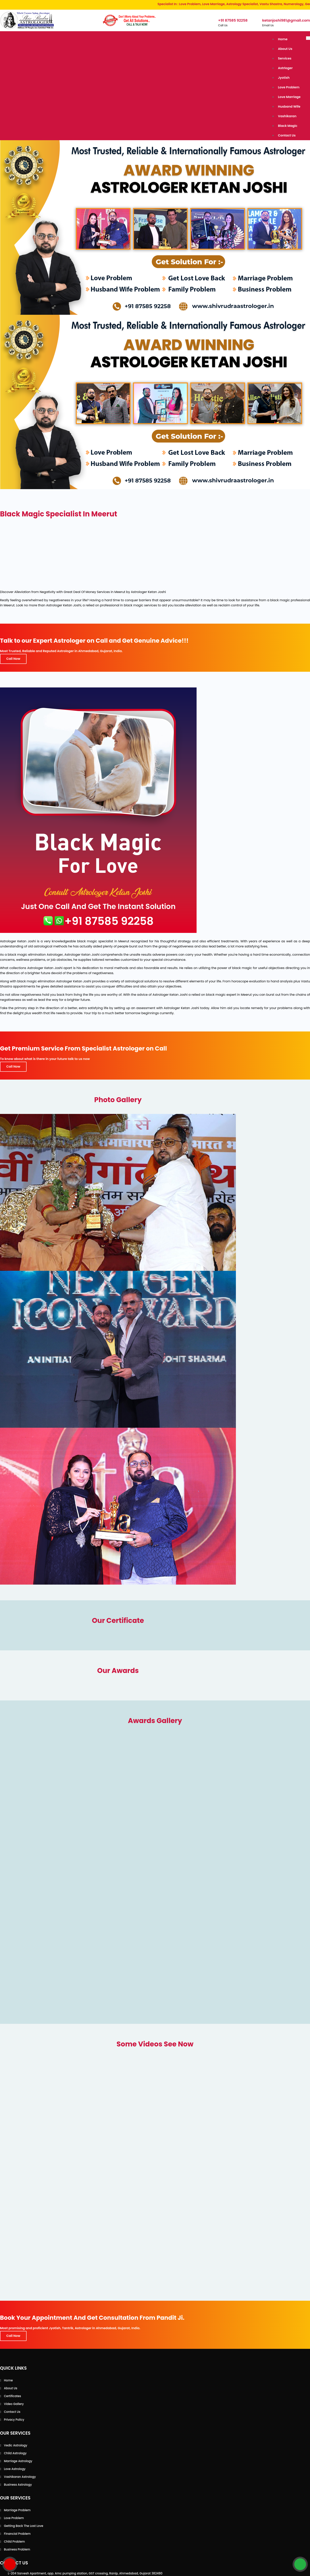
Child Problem (14, 2541)
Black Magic (287, 126)
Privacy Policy (14, 2420)
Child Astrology (15, 2453)
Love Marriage (289, 97)
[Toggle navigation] (308, 38)
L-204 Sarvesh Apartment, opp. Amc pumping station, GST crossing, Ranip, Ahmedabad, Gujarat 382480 (85, 2573)
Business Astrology (18, 2485)
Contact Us (287, 135)
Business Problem (17, 2549)
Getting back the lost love (23, 2526)
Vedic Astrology (15, 2445)
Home (282, 39)
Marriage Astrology (18, 2461)
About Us (285, 49)
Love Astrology (15, 2469)
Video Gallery (14, 2404)
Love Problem (288, 87)
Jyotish (284, 77)
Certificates (12, 2396)
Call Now (13, 658)
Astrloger (285, 68)
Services (284, 58)
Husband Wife (289, 106)
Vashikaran (287, 116)
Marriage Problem (17, 2510)
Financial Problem (17, 2534)
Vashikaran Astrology (20, 2477)
